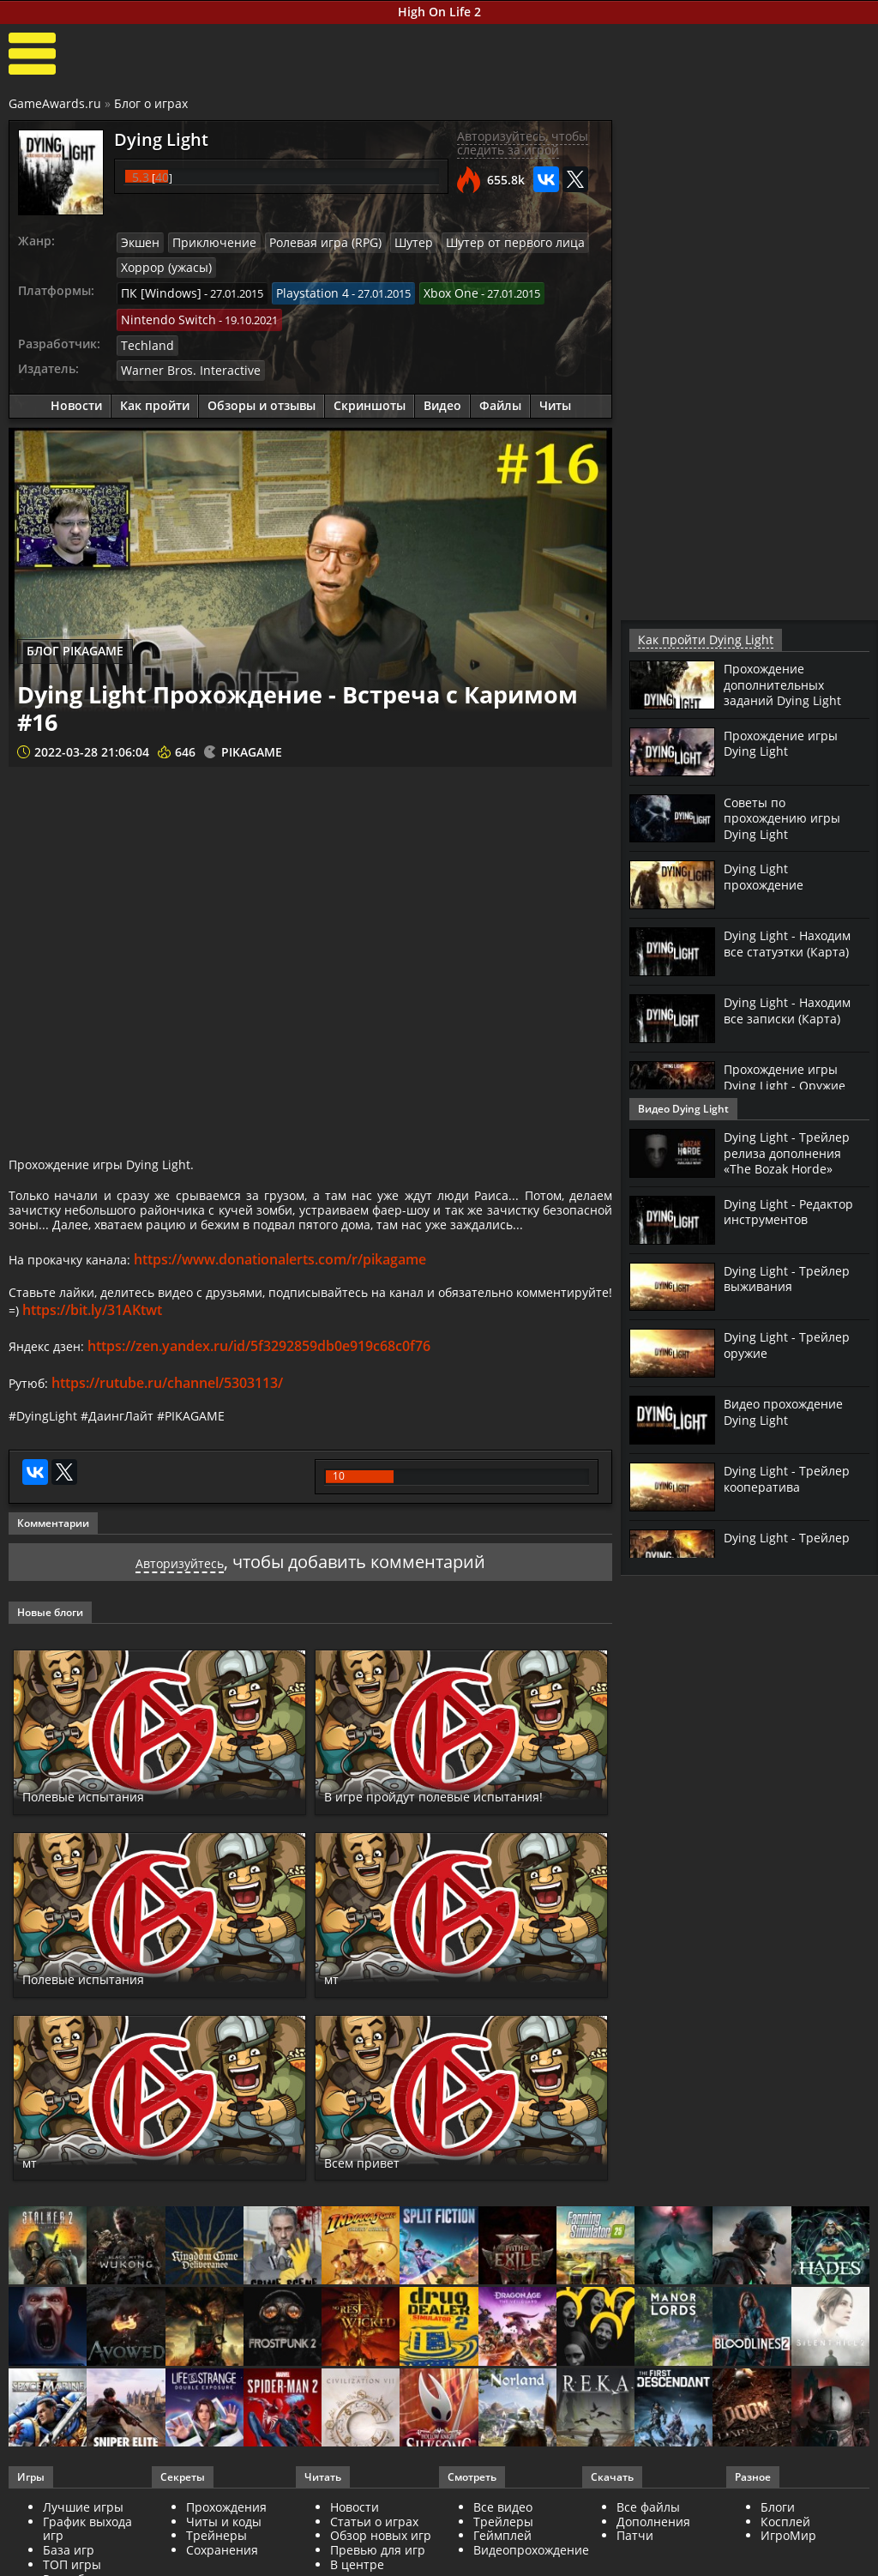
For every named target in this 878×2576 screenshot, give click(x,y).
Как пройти (154, 394)
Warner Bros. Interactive (182, 359)
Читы (555, 394)
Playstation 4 (300, 289)
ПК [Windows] (156, 289)
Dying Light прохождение (768, 875)
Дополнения (653, 2558)
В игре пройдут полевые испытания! (424, 1823)
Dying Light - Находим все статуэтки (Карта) (793, 942)
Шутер (390, 242)
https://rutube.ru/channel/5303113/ (172, 1414)
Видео (442, 394)
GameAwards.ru (55, 103)
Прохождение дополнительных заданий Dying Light (788, 683)
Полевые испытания (106, 1833)
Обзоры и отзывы (261, 394)
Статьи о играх (374, 2558)
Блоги (778, 2544)
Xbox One (432, 289)
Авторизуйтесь (179, 1598)
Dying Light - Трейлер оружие (791, 1343)
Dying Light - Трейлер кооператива (791, 1477)
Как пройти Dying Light (697, 639)
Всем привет (376, 2198)
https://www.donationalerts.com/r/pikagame (295, 1286)
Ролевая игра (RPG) (309, 242)
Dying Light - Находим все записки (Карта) (793, 1008)
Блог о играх (151, 103)
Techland (144, 336)
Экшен (139, 242)
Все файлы (648, 2544)
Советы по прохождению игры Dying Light (788, 817)
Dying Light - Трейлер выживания (791, 1277)
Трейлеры (503, 2558)
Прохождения (226, 2544)
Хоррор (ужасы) (163, 265)
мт (335, 2016)
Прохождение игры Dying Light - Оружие (790, 1075)
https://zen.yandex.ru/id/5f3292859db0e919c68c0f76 (267, 1378)
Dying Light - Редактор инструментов (794, 1210)
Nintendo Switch (163, 312)
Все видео (502, 2544)
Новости (76, 394)
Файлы (500, 394)
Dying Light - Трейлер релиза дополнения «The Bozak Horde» (791, 1151)
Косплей (785, 2558)
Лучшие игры (83, 2544)
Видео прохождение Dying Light (790, 1410)
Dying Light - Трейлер (791, 1536)
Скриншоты (370, 394)
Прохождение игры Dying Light (787, 742)
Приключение (207, 242)
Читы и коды (224, 2558)
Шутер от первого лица (483, 242)
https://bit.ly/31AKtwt (205, 1342)
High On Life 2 (439, 11)
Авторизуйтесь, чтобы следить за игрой (522, 143)
